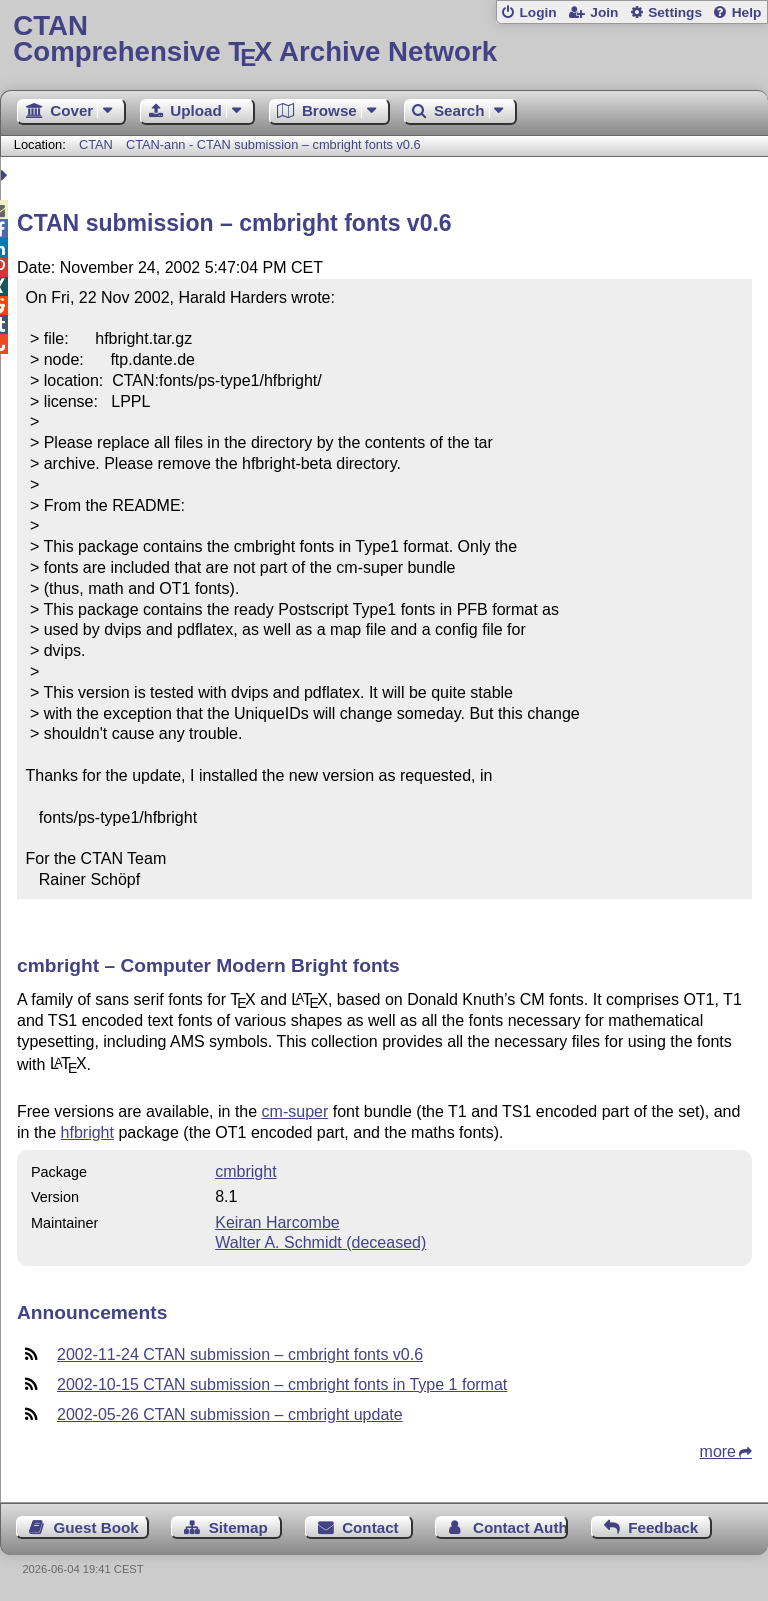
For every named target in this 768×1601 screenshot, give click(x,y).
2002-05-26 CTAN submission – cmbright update (230, 1414)
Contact (370, 1527)
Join (604, 12)
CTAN (96, 144)
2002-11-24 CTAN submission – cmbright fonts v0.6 (240, 1354)
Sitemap (238, 1527)
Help (747, 12)
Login (537, 12)
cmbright (245, 1171)
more (718, 1451)
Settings (675, 12)
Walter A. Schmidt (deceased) (320, 1242)
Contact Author (520, 1527)
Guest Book (96, 1527)
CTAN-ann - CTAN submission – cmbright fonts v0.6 (273, 144)
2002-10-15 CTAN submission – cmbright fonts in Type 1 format (282, 1384)
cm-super (295, 1111)
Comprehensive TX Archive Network (383, 39)
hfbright (87, 1132)
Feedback (663, 1527)
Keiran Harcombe (277, 1222)
